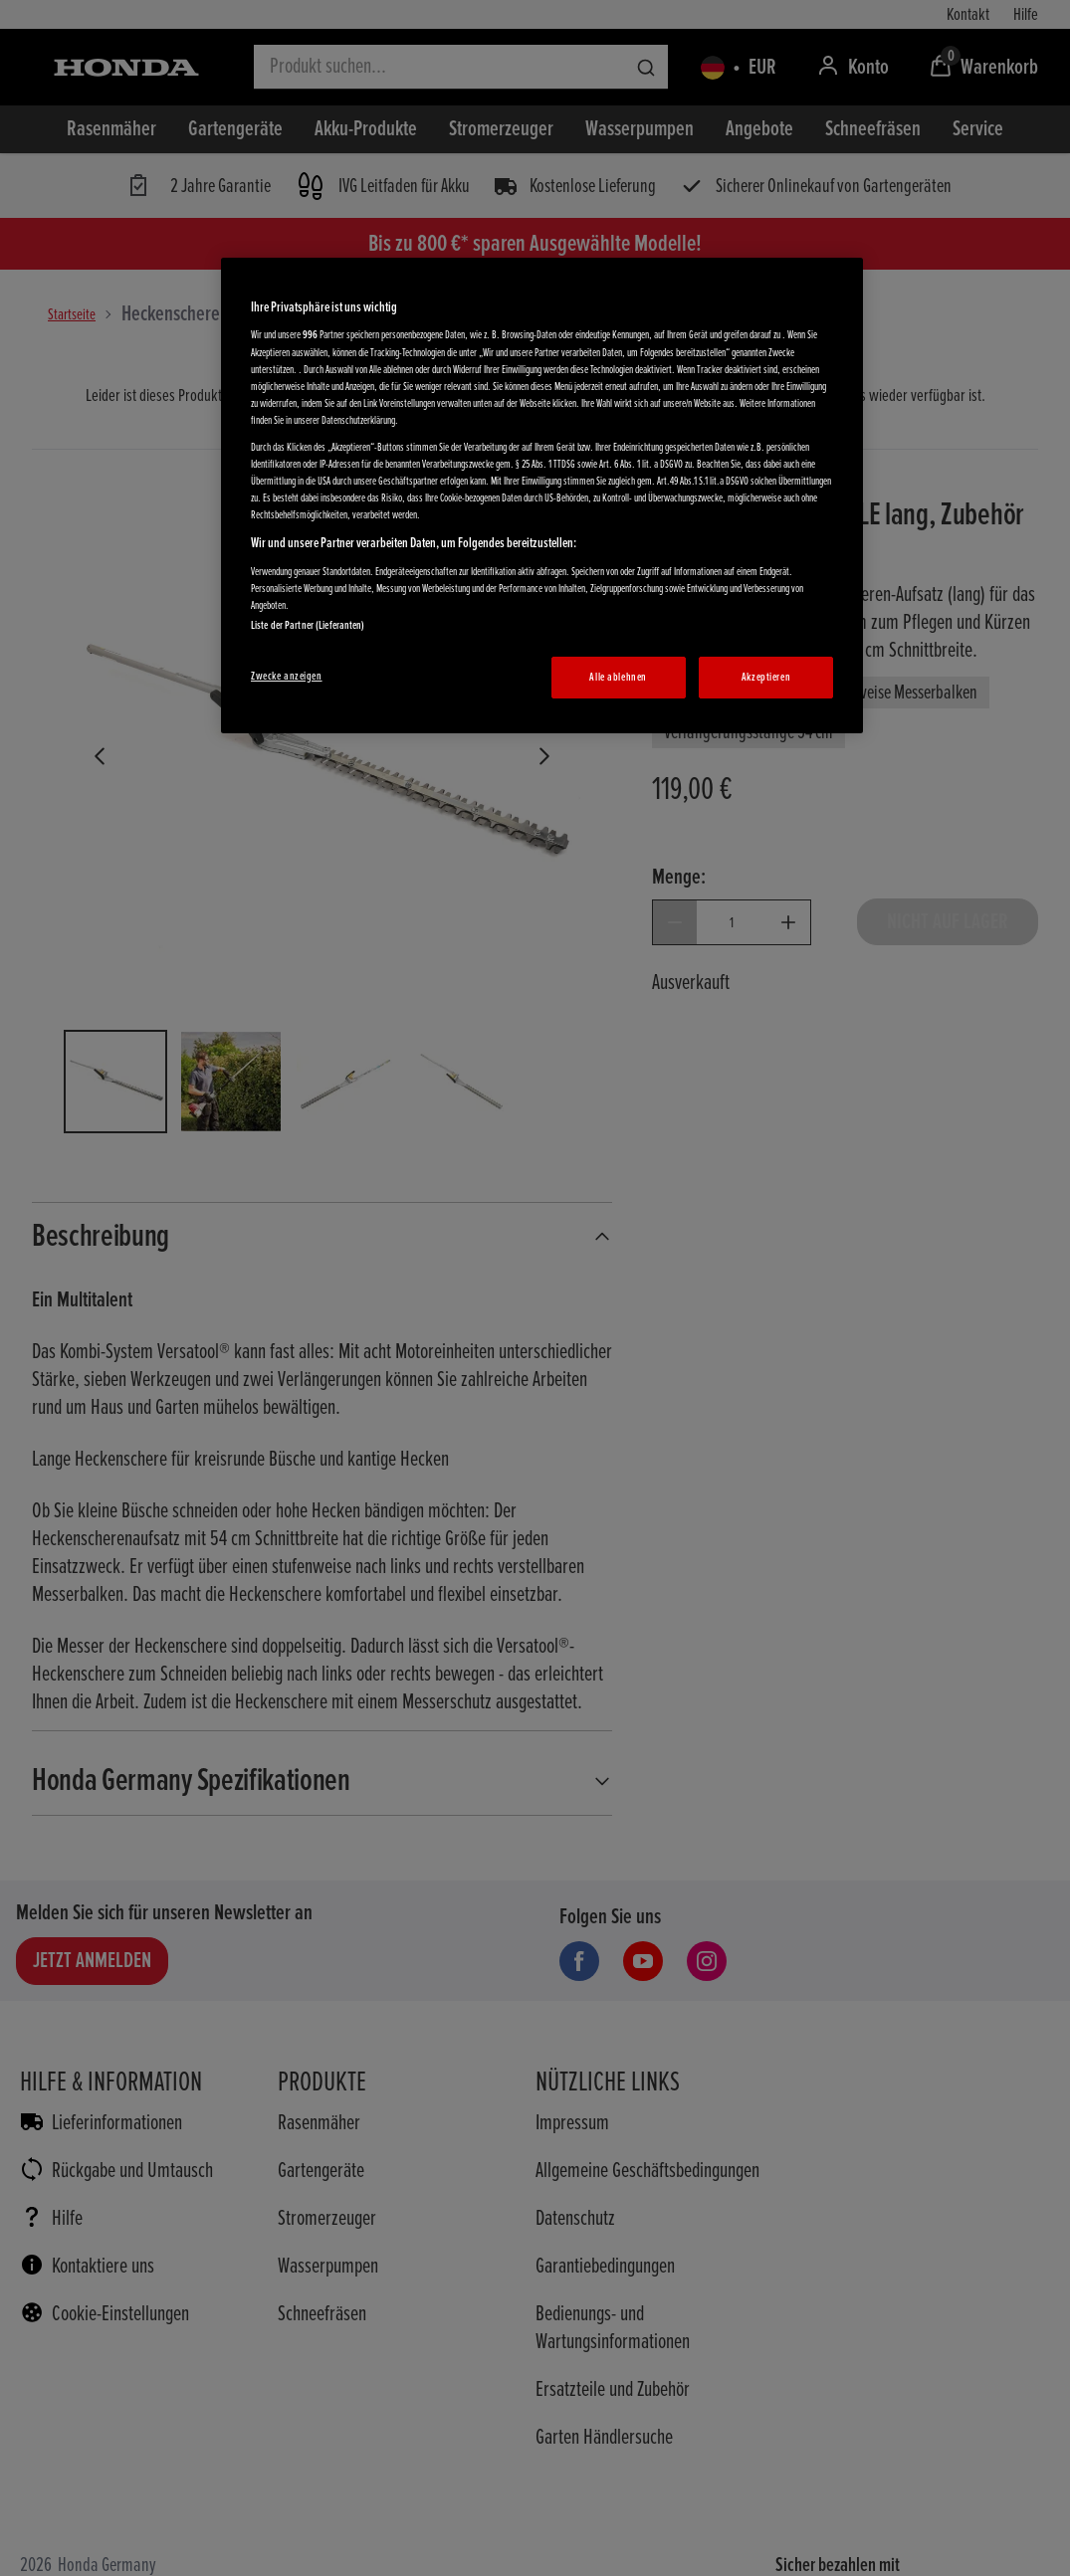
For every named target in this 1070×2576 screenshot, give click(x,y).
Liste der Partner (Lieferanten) (308, 625)
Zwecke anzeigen (286, 676)
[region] (542, 495)
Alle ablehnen (617, 677)
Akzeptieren (766, 677)
